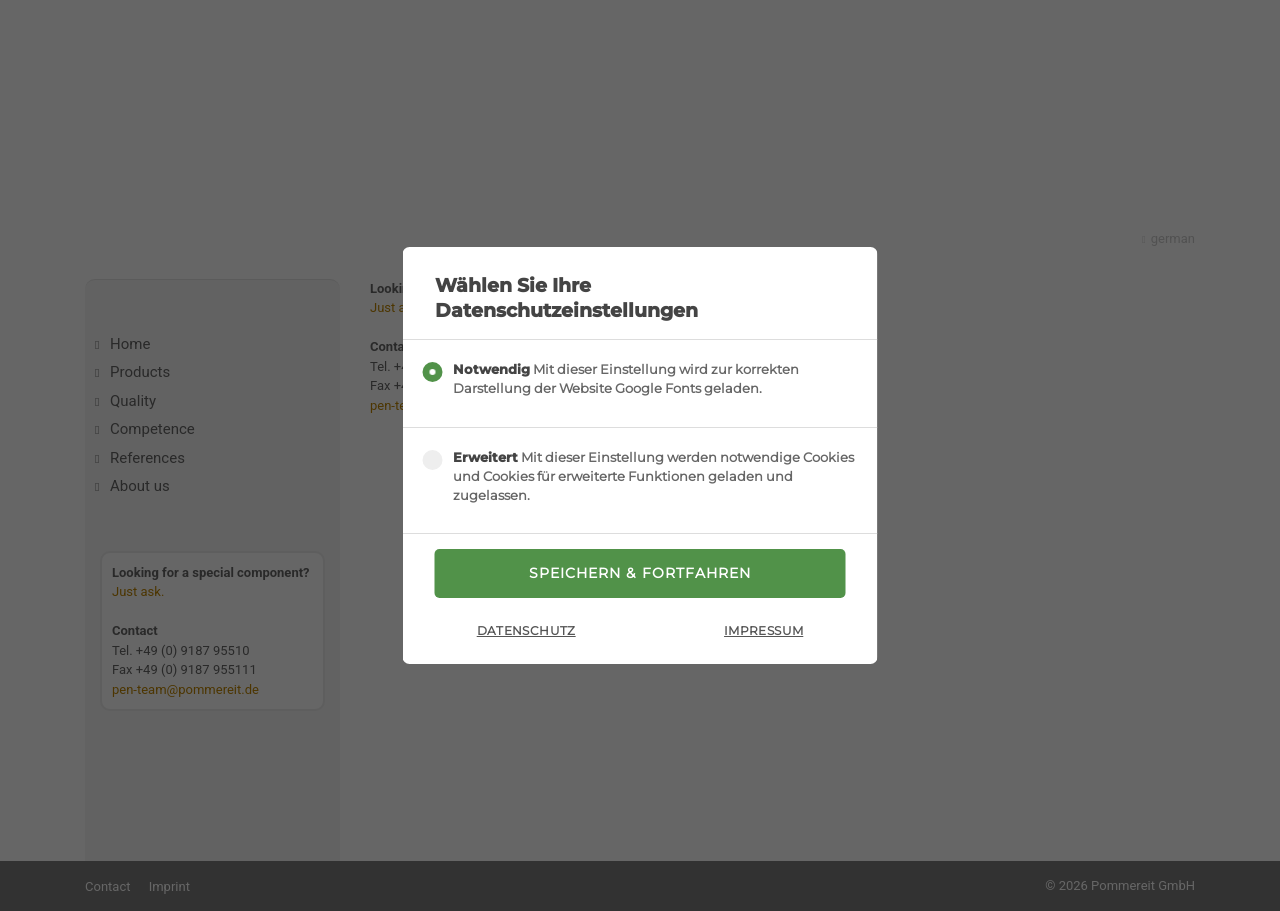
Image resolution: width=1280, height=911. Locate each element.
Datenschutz (526, 630)
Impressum (763, 630)
